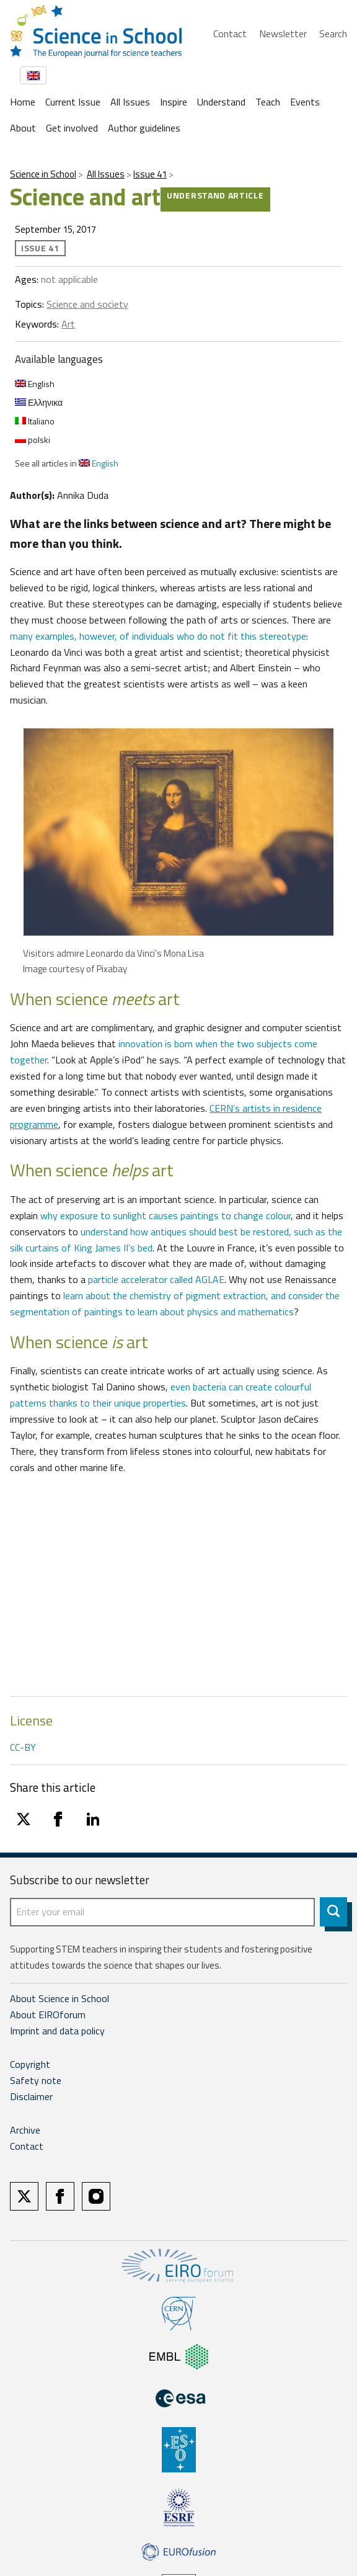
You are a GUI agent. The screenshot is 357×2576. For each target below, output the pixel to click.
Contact (230, 33)
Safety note (35, 2080)
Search (333, 33)
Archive (25, 2129)
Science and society (87, 304)
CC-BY (23, 1747)
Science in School (43, 174)
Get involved (72, 127)
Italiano (35, 420)
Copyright (30, 2064)
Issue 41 (150, 174)
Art (68, 323)
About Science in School (59, 1998)
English (35, 383)
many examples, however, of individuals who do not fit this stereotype (158, 635)
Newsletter (283, 33)
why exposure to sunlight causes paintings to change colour (165, 1215)
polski (32, 439)
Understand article (215, 195)
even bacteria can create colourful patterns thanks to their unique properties (160, 1394)
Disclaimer (31, 2096)
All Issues (130, 101)
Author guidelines (144, 127)
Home (22, 101)
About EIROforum (48, 2014)
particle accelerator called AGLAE (156, 1279)
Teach (267, 101)
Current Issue (72, 101)
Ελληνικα (39, 402)
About (23, 127)
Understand (221, 101)
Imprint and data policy (57, 2030)
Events (305, 101)
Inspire (173, 101)
